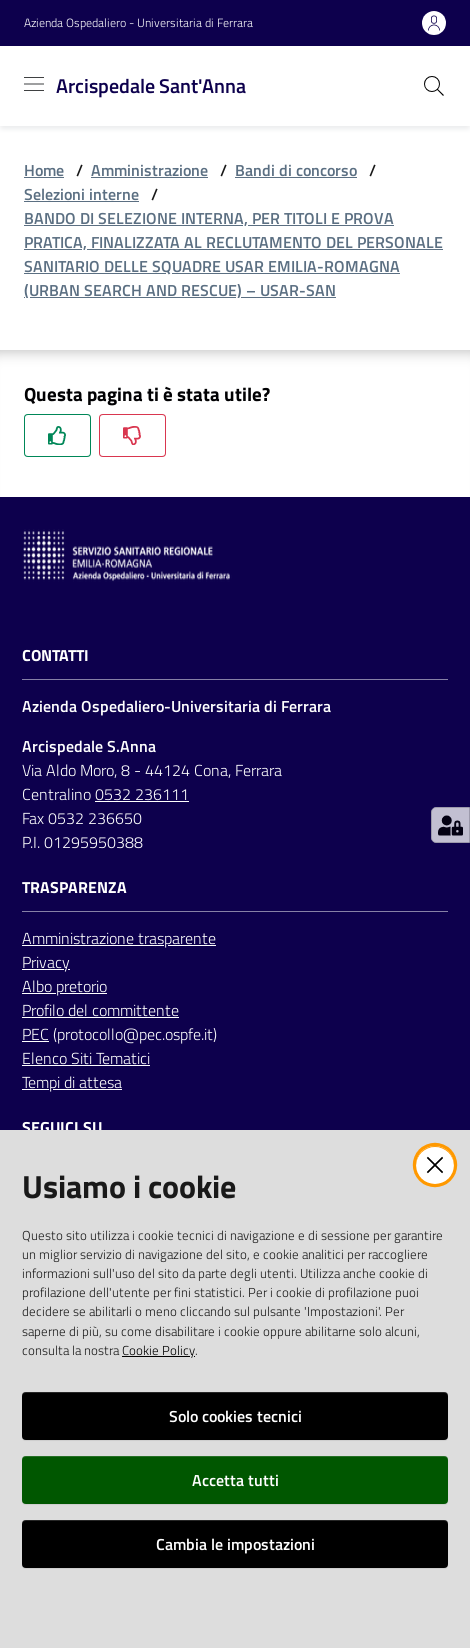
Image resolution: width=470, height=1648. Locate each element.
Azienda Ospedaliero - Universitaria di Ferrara (138, 23)
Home (44, 170)
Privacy (46, 962)
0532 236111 (142, 794)
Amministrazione (149, 170)
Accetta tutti (235, 1480)
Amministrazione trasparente (119, 938)
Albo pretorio (64, 986)
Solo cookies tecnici (235, 1416)
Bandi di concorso (296, 170)
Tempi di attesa (72, 1082)
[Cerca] (434, 86)
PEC (35, 1034)
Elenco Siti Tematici (86, 1058)
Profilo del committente (100, 1010)
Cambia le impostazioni (235, 1544)
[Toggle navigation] (34, 84)
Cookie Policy (158, 1350)
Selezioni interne (81, 194)
